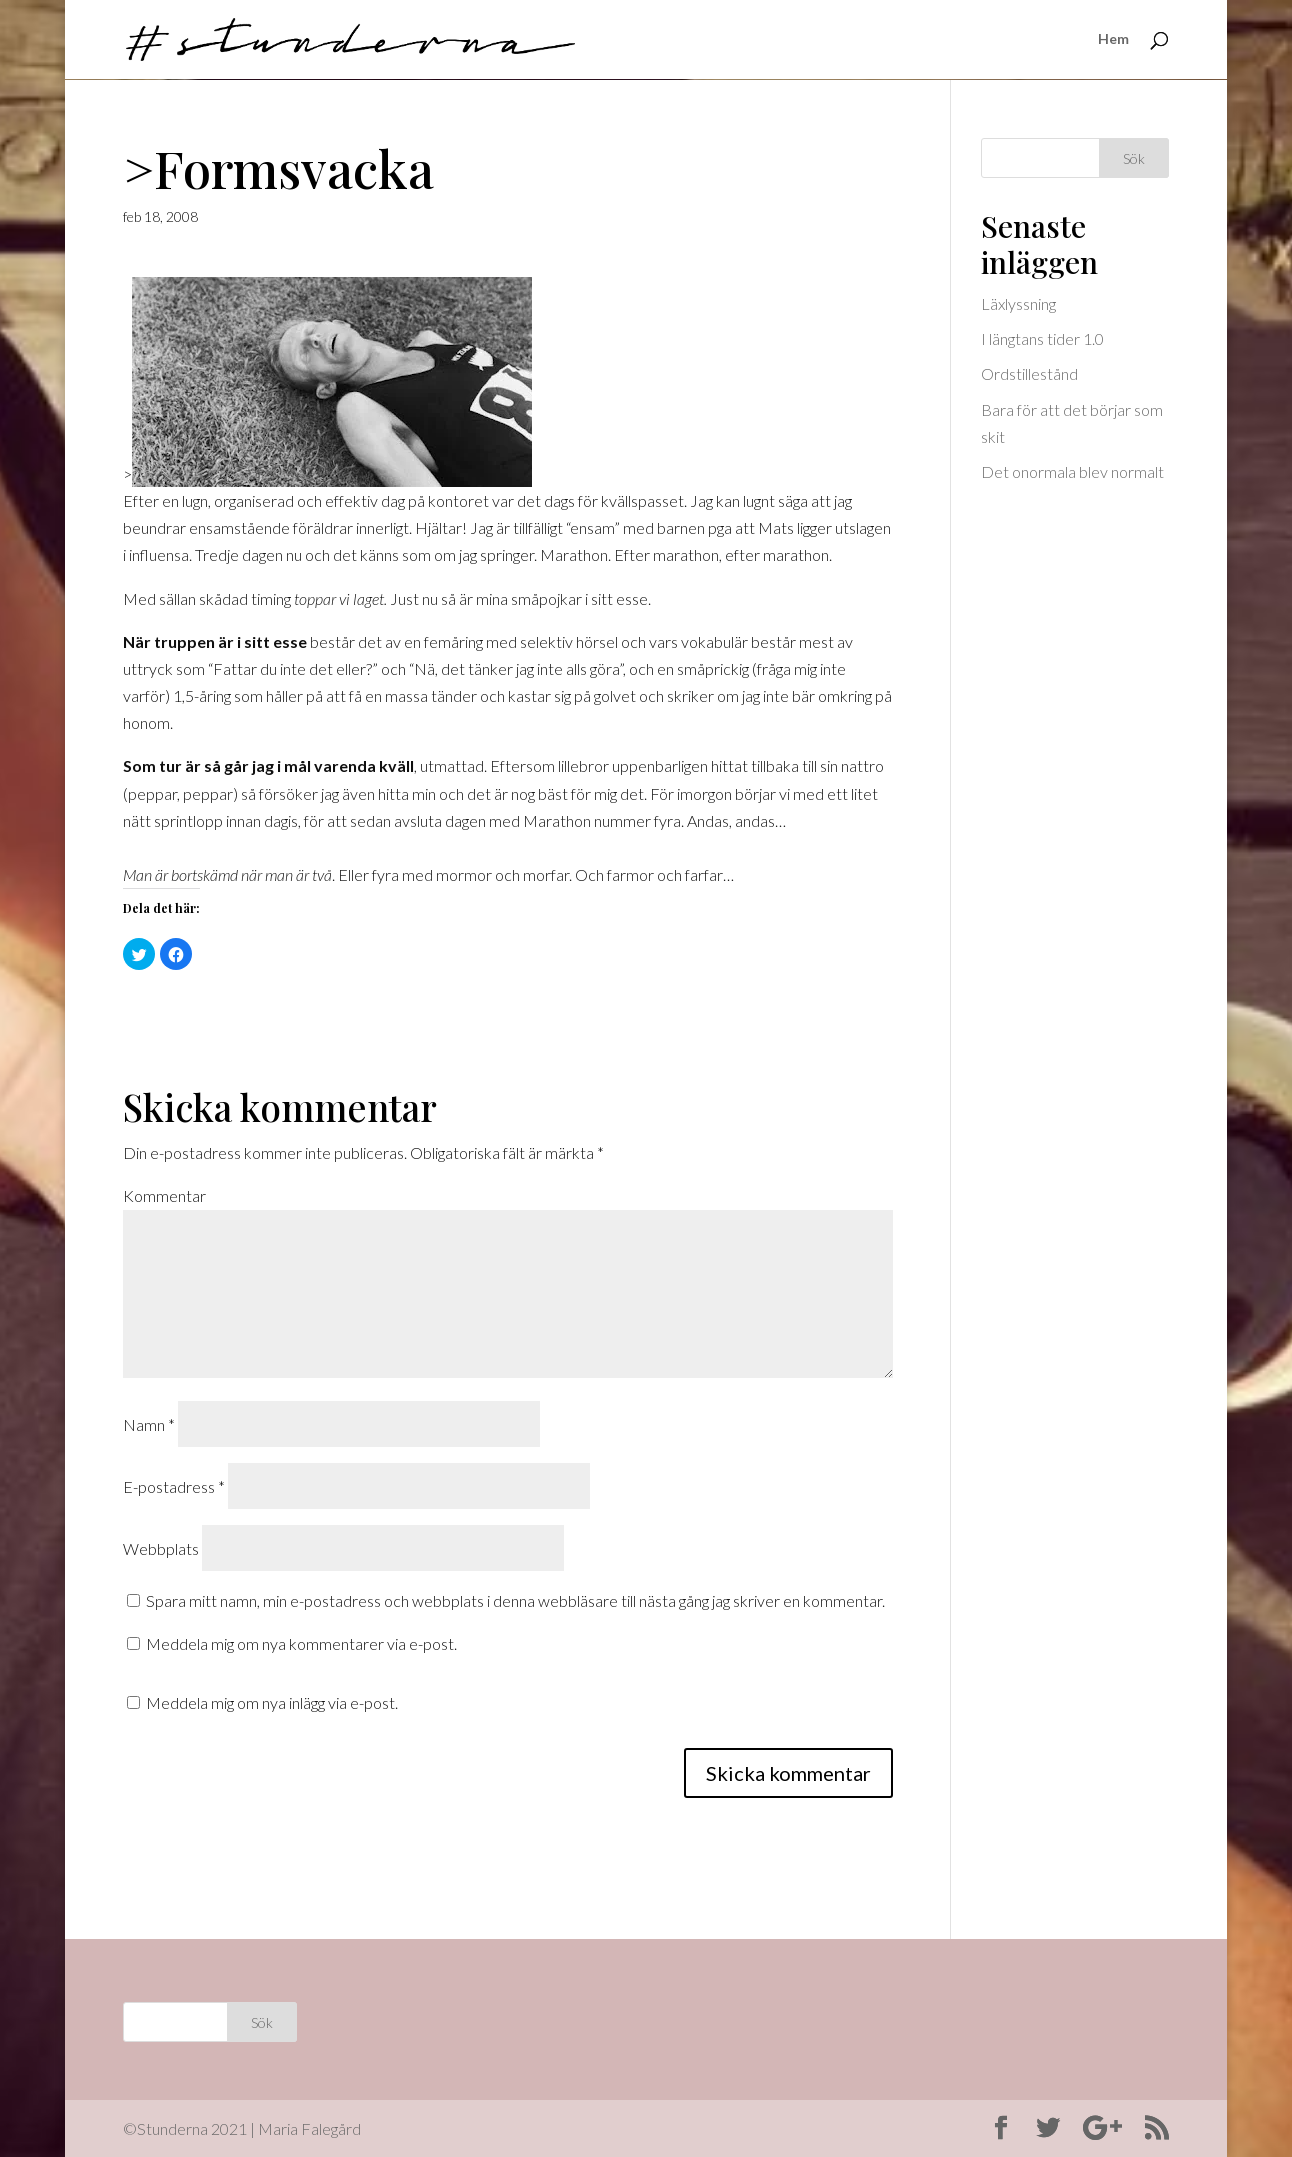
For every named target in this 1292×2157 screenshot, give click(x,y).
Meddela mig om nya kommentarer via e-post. (301, 1643)
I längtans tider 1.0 (1042, 338)
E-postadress (174, 1486)
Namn (149, 1424)
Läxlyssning (1018, 303)
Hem (1113, 40)
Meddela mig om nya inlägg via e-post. (272, 1702)
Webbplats (161, 1548)
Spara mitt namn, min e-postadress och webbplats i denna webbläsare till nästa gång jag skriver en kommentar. (515, 1600)
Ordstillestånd (1029, 373)
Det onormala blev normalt (1072, 471)
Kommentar (164, 1195)
